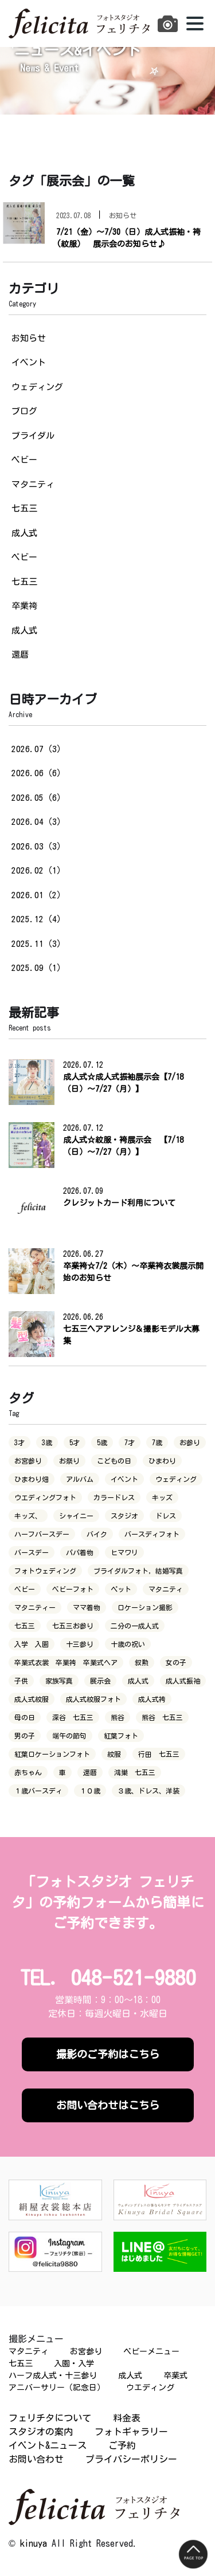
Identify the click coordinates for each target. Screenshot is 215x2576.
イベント (28, 362)
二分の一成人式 (135, 1625)
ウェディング (37, 387)
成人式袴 (152, 1699)
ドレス (165, 1515)
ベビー (24, 459)
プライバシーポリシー (131, 2459)
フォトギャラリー (131, 2431)
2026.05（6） (38, 797)
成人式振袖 (183, 1680)
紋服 (114, 1754)
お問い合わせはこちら (107, 2105)
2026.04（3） (38, 821)
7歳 (157, 1442)
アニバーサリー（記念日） (57, 2388)
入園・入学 (74, 2363)
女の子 (176, 1662)
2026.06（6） (38, 773)
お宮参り (28, 1460)
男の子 (24, 1735)
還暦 (20, 654)
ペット (121, 1589)
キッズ (162, 1497)
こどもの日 (114, 1460)
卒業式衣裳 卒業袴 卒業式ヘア (66, 1662)
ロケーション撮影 (145, 1607)
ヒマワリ (124, 1552)
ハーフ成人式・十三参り (53, 2376)
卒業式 (175, 2376)
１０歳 (90, 1790)
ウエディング (150, 2388)
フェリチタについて (50, 2417)
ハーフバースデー (41, 1534)
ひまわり (162, 1460)
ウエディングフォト (45, 1497)
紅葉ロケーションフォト (52, 1754)
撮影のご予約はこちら (107, 2054)
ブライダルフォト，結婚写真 (138, 1570)
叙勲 (141, 1662)
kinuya (33, 2543)
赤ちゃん (28, 1772)
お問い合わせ (36, 2459)
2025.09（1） (38, 967)
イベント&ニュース (48, 2445)
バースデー (31, 1552)
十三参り (79, 1644)
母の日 (24, 1717)
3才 (19, 1442)
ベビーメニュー (151, 2351)
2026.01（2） (38, 895)
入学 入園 (31, 1644)
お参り (189, 1442)
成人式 (24, 533)
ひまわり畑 (31, 1479)
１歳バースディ (38, 1790)
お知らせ (28, 338)
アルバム (79, 1479)
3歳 (47, 1442)
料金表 (126, 2417)
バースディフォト (151, 1534)
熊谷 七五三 (162, 1717)
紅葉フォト (121, 1735)
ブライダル (32, 435)
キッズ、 (28, 1515)
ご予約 (122, 2445)
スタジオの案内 (41, 2431)
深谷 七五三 (72, 1717)
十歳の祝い (128, 1644)
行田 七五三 (158, 1754)
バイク (97, 1534)
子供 (21, 1680)
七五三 (24, 508)
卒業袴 (24, 605)
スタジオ (124, 1515)
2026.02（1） (38, 870)
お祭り (69, 1460)
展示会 (100, 1680)
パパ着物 (79, 1552)
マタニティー (35, 1607)
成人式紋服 (31, 1699)
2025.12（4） (38, 919)
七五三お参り (72, 1625)
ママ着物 (86, 1607)
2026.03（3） (38, 846)
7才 (129, 1442)
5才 (74, 1442)
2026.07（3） (38, 749)
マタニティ (32, 484)
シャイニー (76, 1515)
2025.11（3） (38, 943)
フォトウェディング (45, 1570)
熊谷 (117, 1717)
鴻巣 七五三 (134, 1772)
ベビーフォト (72, 1589)
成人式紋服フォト (93, 1699)
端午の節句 (69, 1735)
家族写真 (59, 1680)
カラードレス (114, 1497)
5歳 (102, 1442)
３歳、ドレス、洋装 (148, 1790)
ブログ (24, 411)
